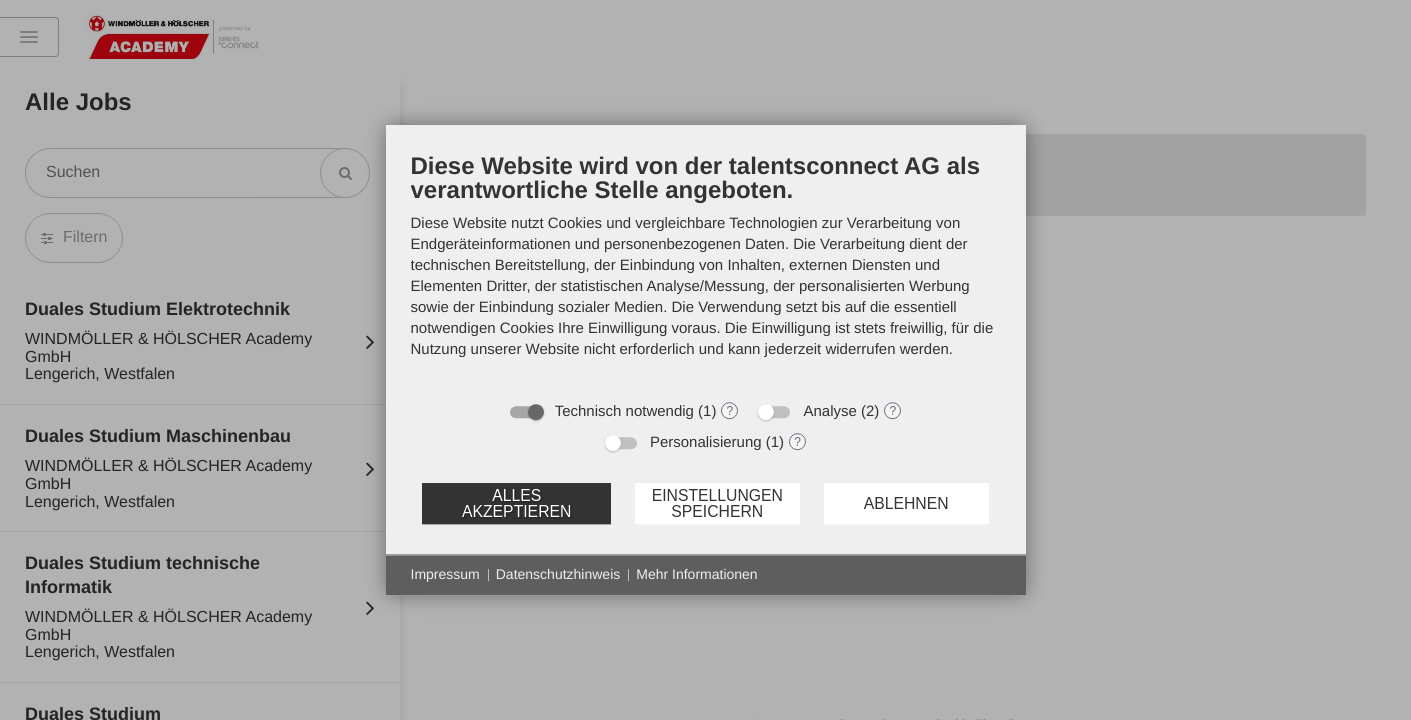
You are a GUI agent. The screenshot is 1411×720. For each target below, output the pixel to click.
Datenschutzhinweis (558, 574)
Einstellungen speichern (717, 503)
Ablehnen (906, 503)
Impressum (445, 574)
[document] (706, 270)
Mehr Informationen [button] (696, 574)
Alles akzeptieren (516, 503)
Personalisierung (706, 442)
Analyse (829, 411)
